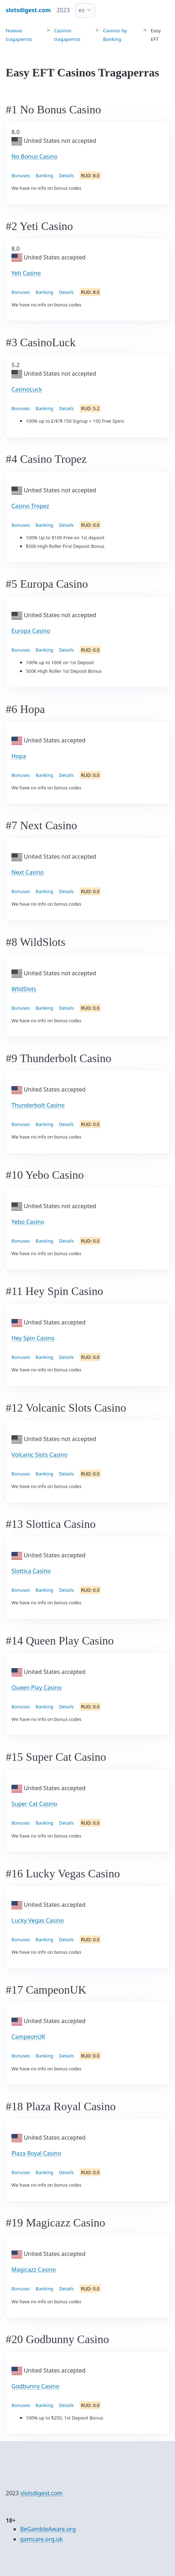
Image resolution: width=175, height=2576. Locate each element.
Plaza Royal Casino (36, 2153)
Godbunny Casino (35, 2386)
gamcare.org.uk (41, 2539)
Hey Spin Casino (33, 1338)
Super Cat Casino (34, 1804)
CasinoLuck (26, 389)
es (82, 10)
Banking (44, 175)
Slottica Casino (31, 1571)
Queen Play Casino (36, 1687)
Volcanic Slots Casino (39, 1455)
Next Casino (27, 872)
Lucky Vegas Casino (37, 1920)
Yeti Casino (26, 273)
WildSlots (23, 989)
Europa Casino (30, 631)
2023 (63, 10)
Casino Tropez (30, 506)
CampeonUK (28, 2037)
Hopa (18, 756)
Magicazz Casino (33, 2270)
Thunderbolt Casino (38, 1105)
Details (66, 175)
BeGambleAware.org (48, 2529)
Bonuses (20, 175)
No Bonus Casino (34, 156)
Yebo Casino (27, 1222)
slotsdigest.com (41, 2493)
